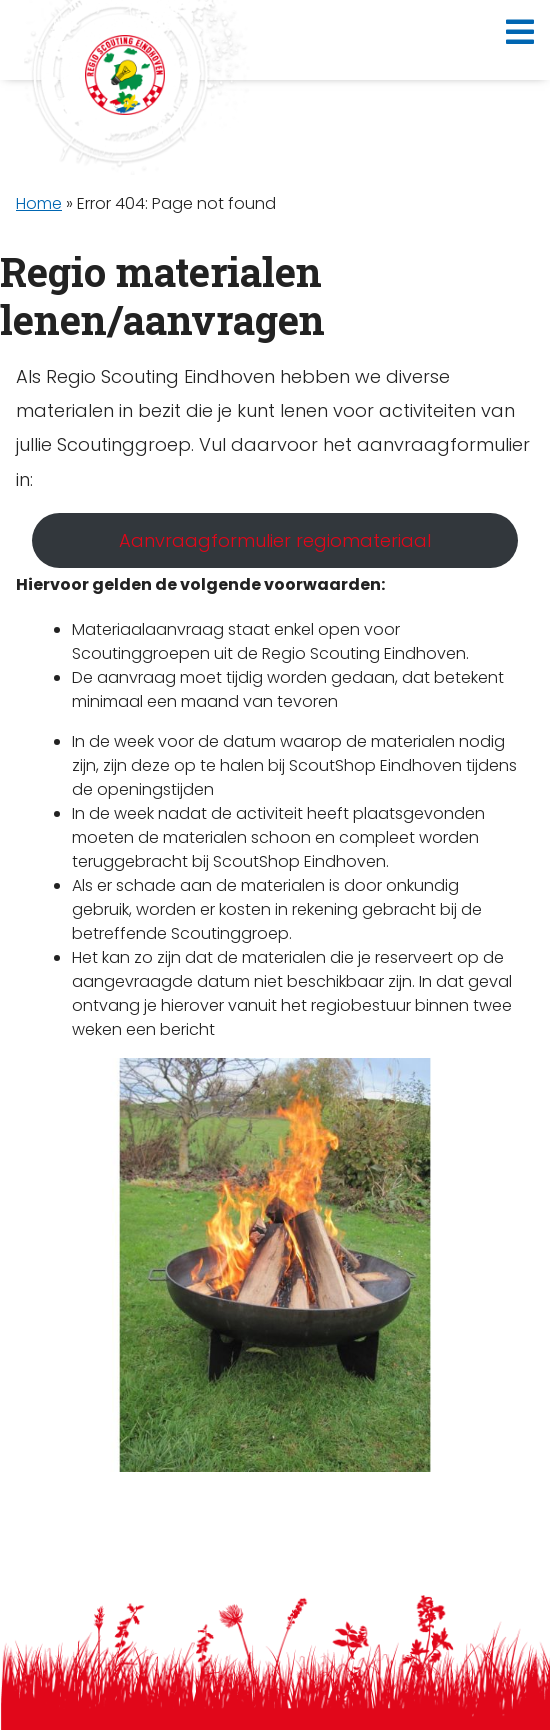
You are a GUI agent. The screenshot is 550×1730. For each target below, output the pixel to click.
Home (39, 203)
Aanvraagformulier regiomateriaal (275, 540)
